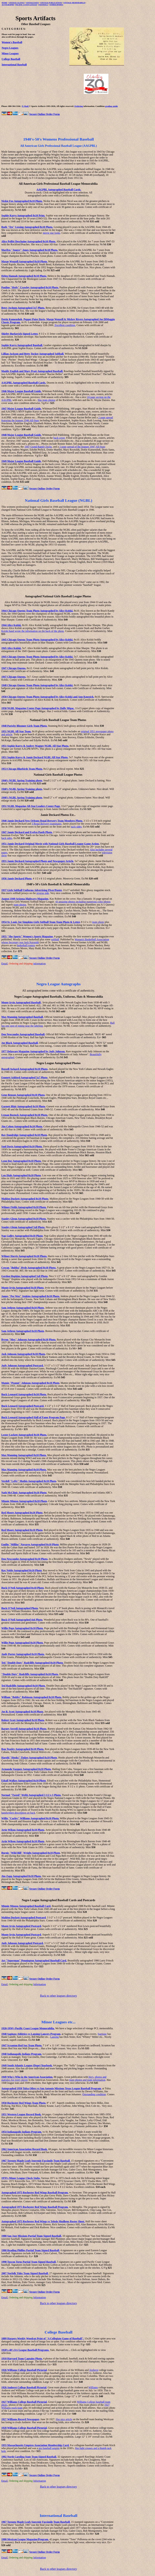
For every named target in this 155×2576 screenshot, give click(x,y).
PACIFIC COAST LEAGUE (26, 5)
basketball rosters (26, 945)
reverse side (43, 893)
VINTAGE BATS (32, 3)
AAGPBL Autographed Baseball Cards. (59, 189)
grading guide (111, 106)
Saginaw (102, 2034)
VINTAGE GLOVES (17, 3)
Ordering (78, 106)
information (39, 963)
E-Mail (25, 106)
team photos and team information (87, 2079)
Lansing (54, 2036)
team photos (19, 904)
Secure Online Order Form (44, 114)
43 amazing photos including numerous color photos (83, 901)
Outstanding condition (94, 2094)
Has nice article (64, 2419)
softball (55, 939)
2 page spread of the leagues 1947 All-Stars (82, 446)
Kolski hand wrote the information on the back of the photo (32, 631)
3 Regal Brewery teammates (46, 823)
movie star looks (51, 233)
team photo (98, 922)
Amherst (93, 2370)
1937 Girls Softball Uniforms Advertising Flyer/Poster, (31, 890)
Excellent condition (64, 325)
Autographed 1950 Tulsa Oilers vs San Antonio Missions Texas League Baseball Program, (51, 2088)
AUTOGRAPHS (8, 5)
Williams (93, 2387)
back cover (59, 437)
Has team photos (46, 400)
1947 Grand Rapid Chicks (38, 446)
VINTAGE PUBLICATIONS (51, 3)
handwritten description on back (18, 1812)
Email (4, 963)
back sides (76, 826)
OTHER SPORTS (56, 5)
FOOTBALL (43, 5)
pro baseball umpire (49, 2448)
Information (39, 1984)
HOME (4, 3)
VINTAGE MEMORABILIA (74, 3)
